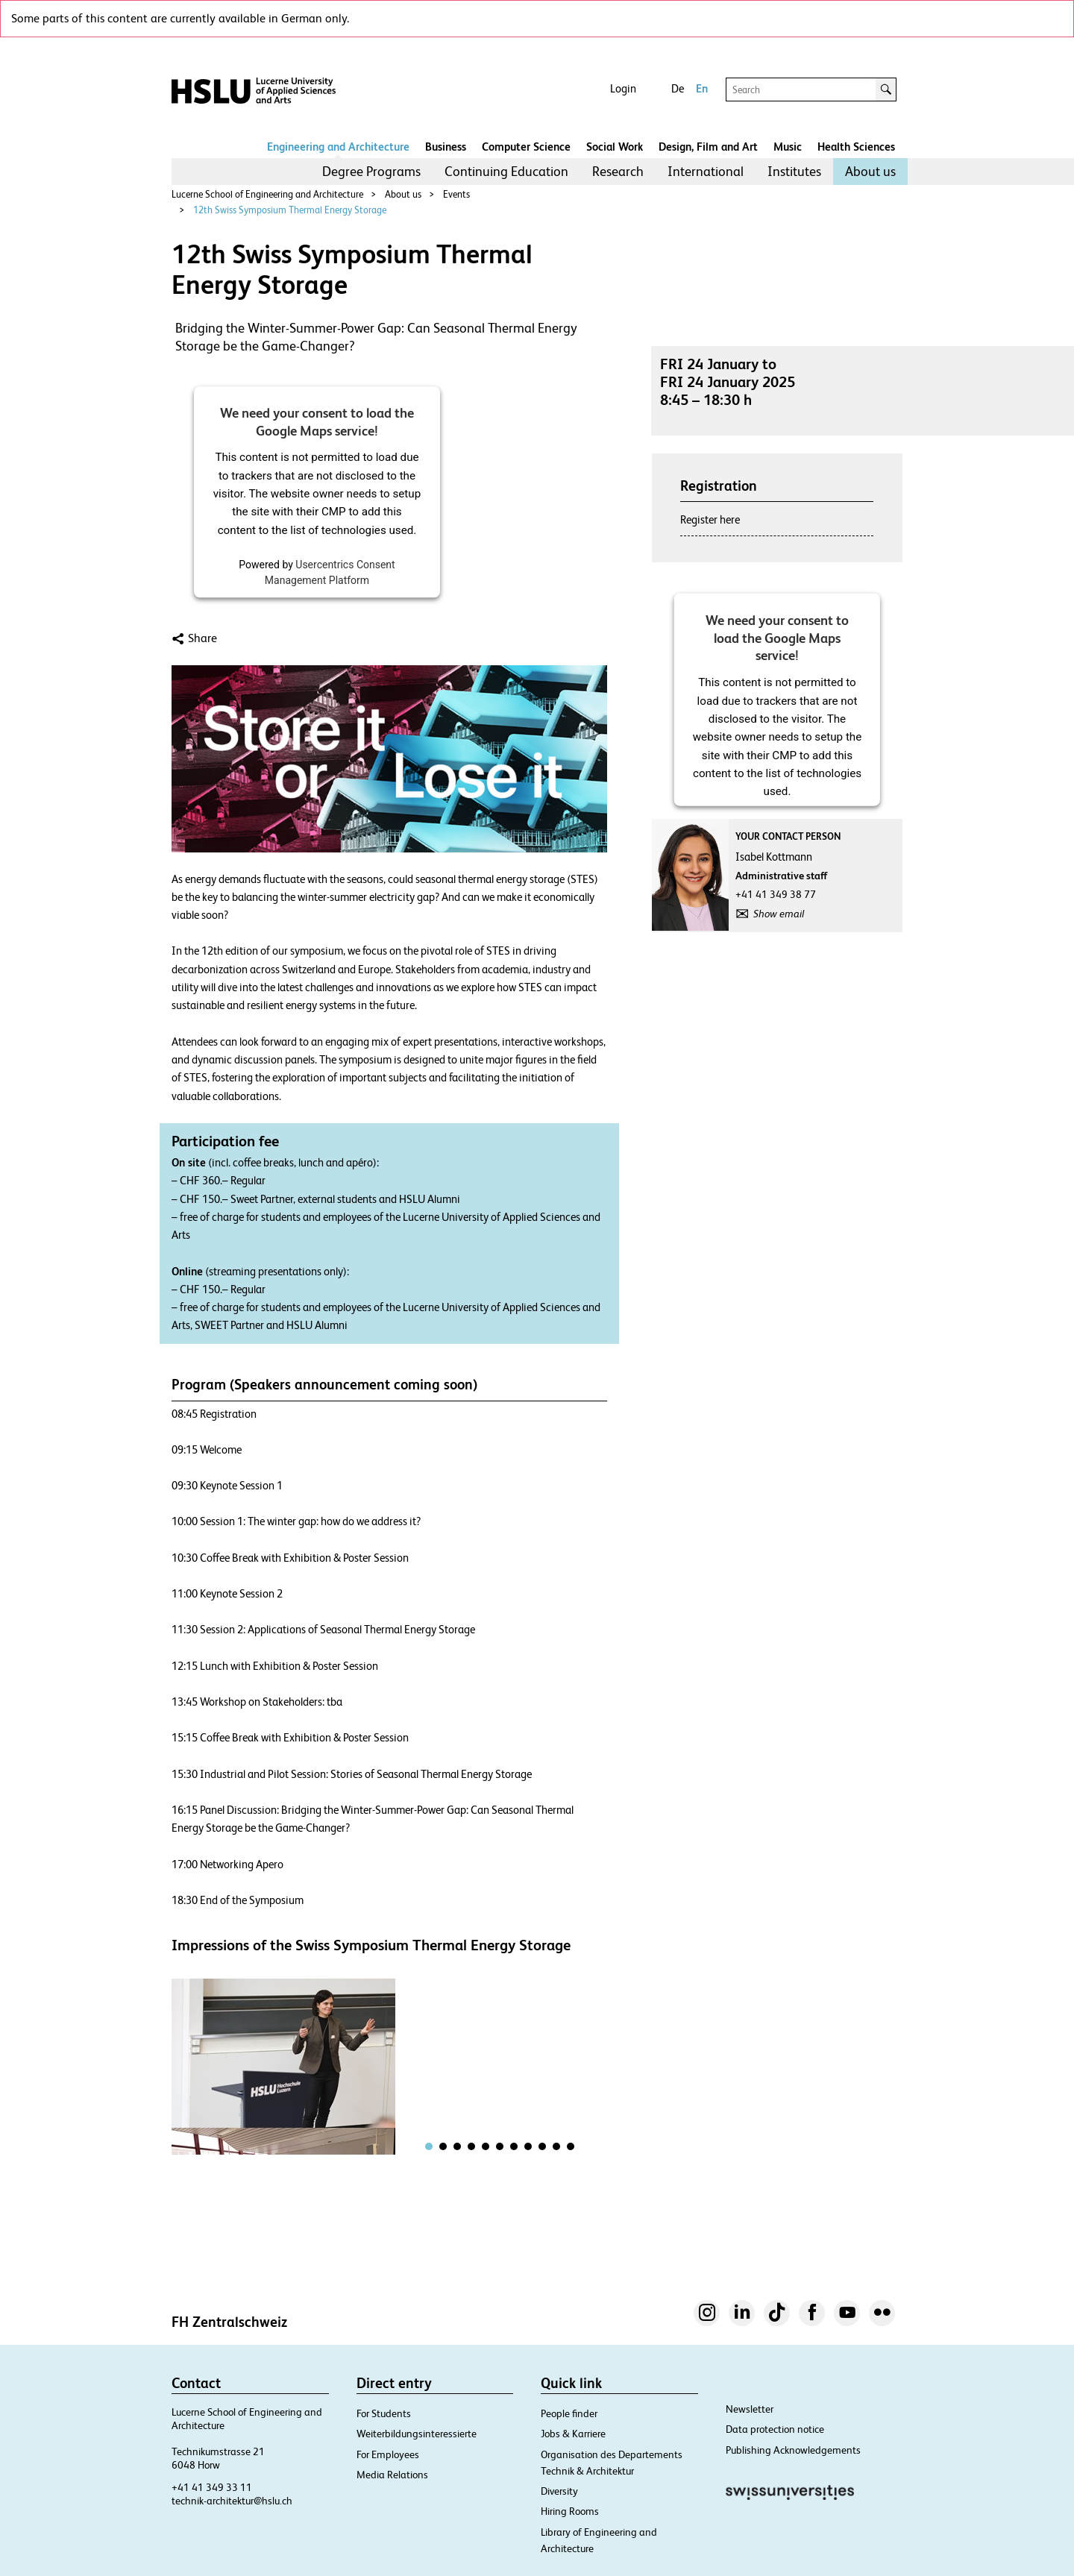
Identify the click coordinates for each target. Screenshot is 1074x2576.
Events (456, 194)
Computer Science (526, 146)
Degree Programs (371, 171)
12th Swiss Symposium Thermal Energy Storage (289, 210)
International (706, 171)
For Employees (388, 2454)
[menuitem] (371, 171)
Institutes (794, 171)
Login (623, 88)
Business (445, 146)
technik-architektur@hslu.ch (232, 2501)
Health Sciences (856, 146)
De (677, 88)
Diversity (559, 2491)
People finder (569, 2413)
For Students (384, 2413)
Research (618, 171)
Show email (778, 914)
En (702, 88)
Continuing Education (506, 171)
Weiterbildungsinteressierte (417, 2434)
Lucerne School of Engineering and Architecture (267, 194)
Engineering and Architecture (338, 146)
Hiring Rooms (570, 2511)
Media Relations (392, 2475)
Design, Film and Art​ (708, 146)
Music (787, 146)
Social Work (614, 146)
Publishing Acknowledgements (793, 2450)
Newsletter (749, 2409)
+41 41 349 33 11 (212, 2487)
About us (870, 171)
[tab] (429, 2146)
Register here (710, 519)
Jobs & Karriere (573, 2434)
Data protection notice (775, 2429)
